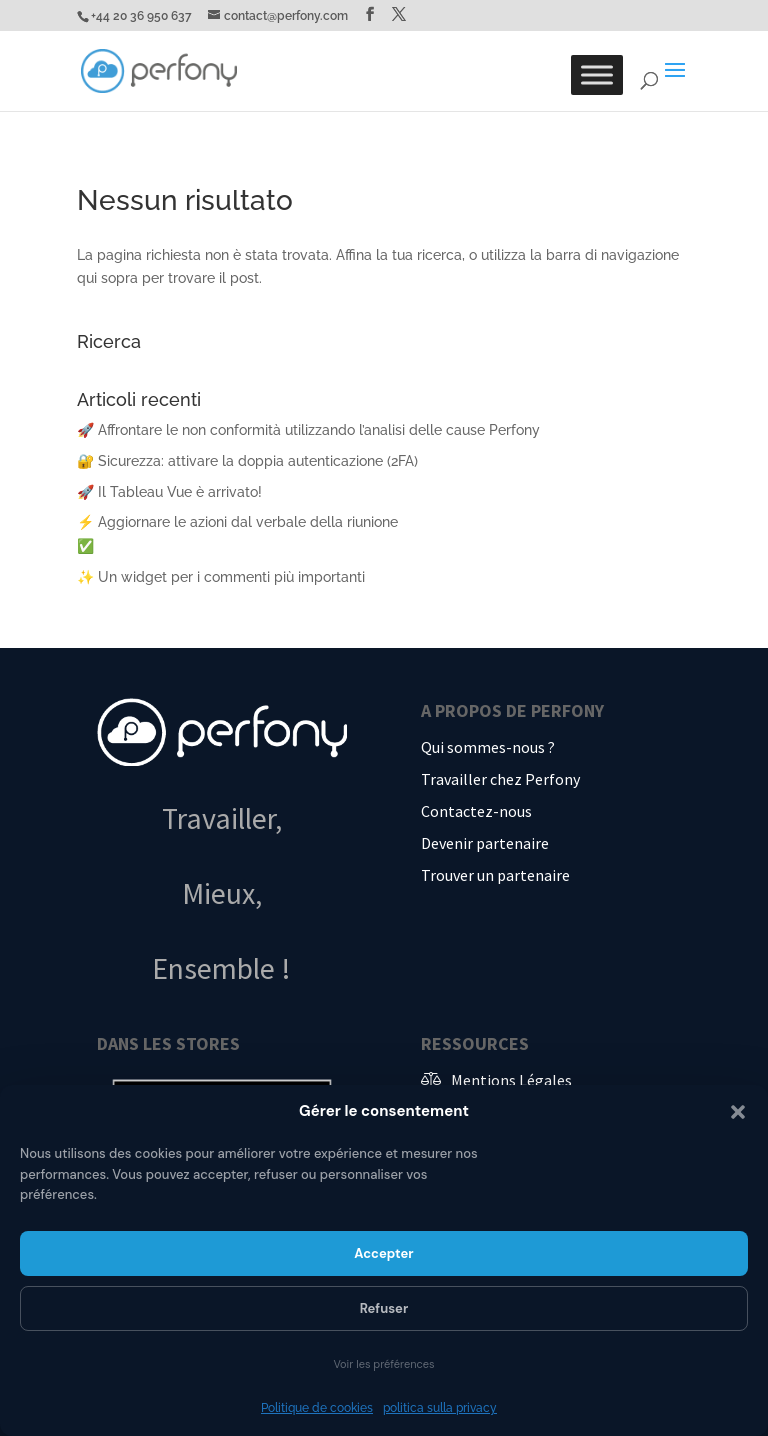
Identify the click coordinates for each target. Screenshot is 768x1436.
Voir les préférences (383, 1364)
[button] (738, 1112)
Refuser (384, 1308)
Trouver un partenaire (495, 875)
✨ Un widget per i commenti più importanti (221, 577)
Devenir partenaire (485, 843)
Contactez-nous (476, 811)
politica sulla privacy (440, 1408)
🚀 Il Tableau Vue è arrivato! (169, 492)
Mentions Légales (511, 1080)
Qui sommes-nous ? (488, 747)
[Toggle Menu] (597, 74)
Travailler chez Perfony (500, 779)
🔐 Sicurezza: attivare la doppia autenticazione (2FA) (247, 461)
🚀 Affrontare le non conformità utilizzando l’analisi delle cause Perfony (308, 430)
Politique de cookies (317, 1408)
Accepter (383, 1253)
